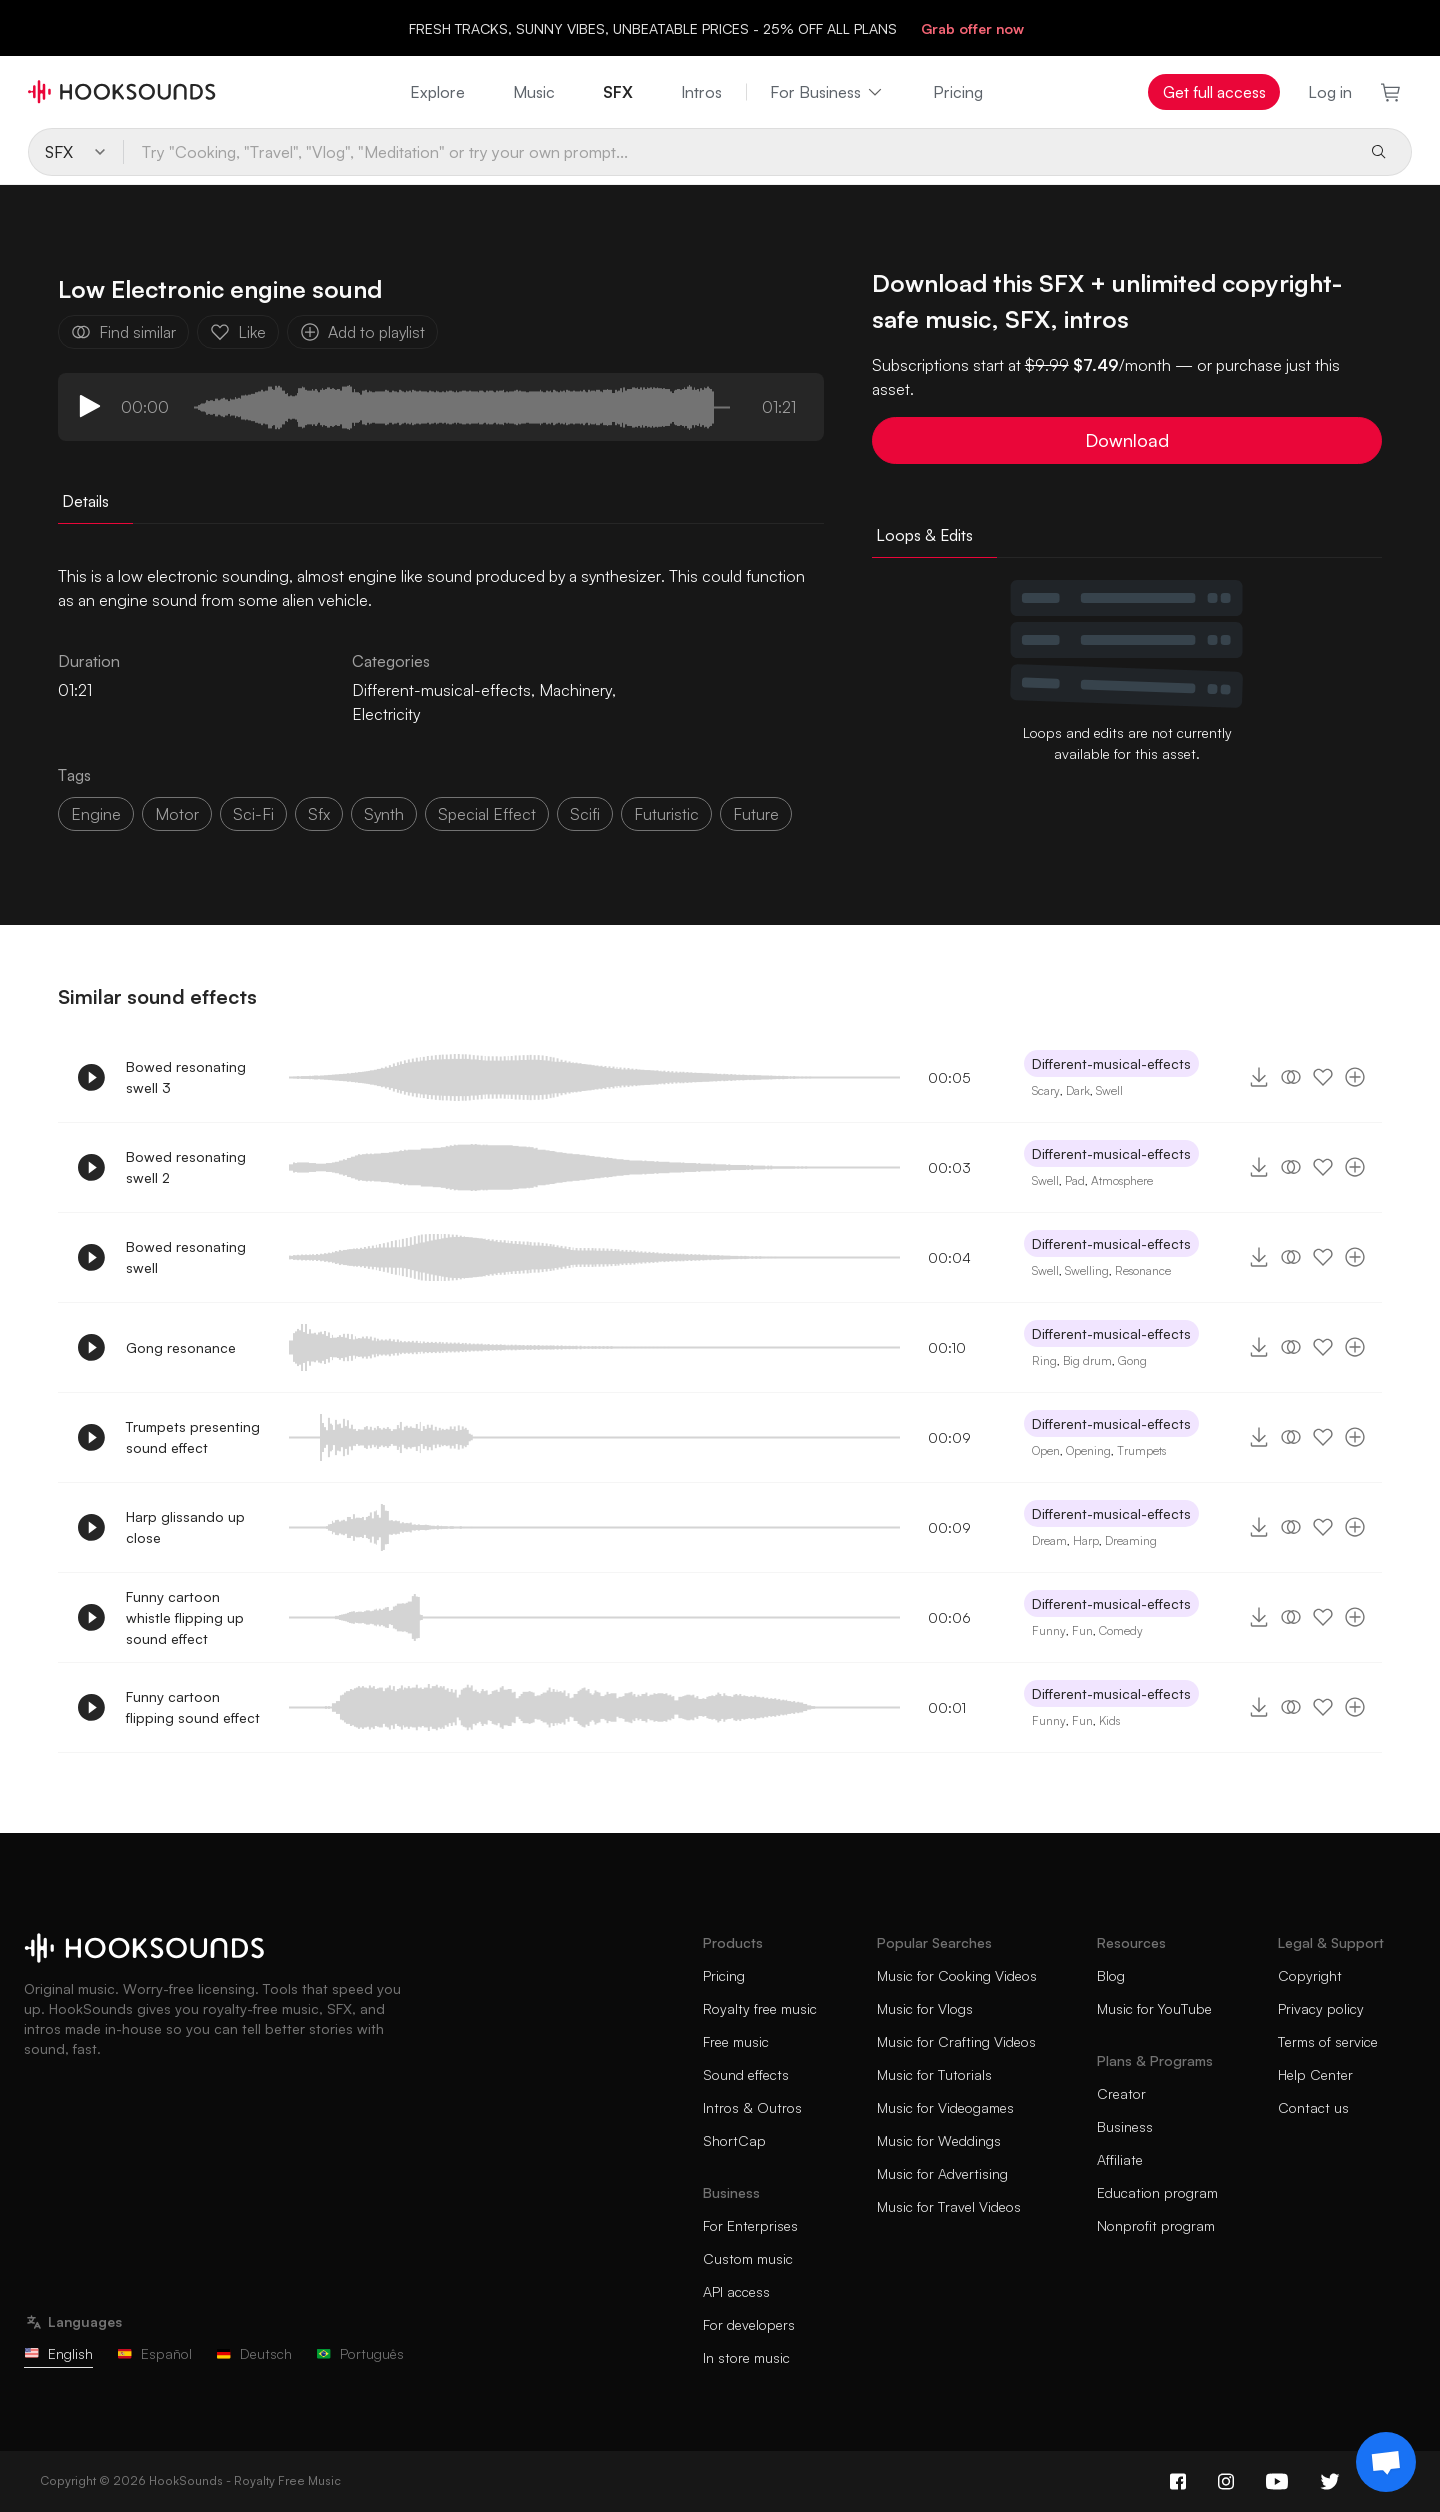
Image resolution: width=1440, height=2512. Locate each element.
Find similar (123, 332)
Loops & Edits (924, 535)
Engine (96, 814)
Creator (1121, 2093)
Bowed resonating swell (186, 1257)
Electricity (386, 714)
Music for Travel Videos (949, 2206)
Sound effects (746, 2074)
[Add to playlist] (1355, 1077)
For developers (749, 2324)
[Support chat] (1386, 2462)
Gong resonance (181, 1347)
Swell (1109, 1090)
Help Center (1315, 2074)
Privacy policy (1321, 2008)
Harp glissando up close (185, 1527)
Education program (1157, 2192)
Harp (1086, 1540)
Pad (1075, 1180)
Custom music (748, 2258)
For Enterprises (750, 2225)
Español (154, 2353)
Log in (1330, 92)
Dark (1078, 1090)
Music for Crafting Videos (956, 2041)
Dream (1049, 1540)
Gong (1132, 1360)
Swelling (1087, 1270)
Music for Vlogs (925, 2008)
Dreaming (1131, 1540)
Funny (1049, 1630)
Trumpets (1141, 1450)
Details (85, 501)
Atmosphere (1122, 1180)
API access (736, 2291)
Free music (736, 2041)
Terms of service (1328, 2041)
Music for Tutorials (934, 2074)
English (58, 2353)
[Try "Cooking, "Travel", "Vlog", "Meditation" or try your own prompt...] (738, 152)
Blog (1111, 1975)
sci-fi (253, 814)
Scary (1046, 1090)
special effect (487, 814)
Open (1046, 1450)
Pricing (958, 92)
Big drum (1087, 1360)
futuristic (666, 814)
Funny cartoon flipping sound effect (193, 1707)
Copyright (1310, 1975)
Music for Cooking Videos (957, 1975)
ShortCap (734, 2140)
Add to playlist (362, 332)
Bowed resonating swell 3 (186, 1077)
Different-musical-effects (441, 690)
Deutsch (254, 2353)
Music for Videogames (945, 2107)
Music (534, 92)
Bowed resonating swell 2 (186, 1167)
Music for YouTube (1154, 2008)
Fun (1082, 1630)
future (756, 814)
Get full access (1214, 92)
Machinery (575, 690)
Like (238, 332)
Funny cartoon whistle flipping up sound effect (185, 1617)
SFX (618, 92)
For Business (827, 92)
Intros (701, 92)
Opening (1088, 1450)
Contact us (1313, 2107)
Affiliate (1120, 2159)
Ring (1044, 1360)
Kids (1109, 1720)
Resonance (1143, 1270)
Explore (437, 92)
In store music (746, 2357)
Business (1125, 2126)
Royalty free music (760, 2008)
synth (384, 814)
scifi (585, 814)
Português (360, 2353)
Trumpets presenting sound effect (193, 1437)
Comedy (1121, 1630)
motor (177, 814)
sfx (319, 814)
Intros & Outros (752, 2107)
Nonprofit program (1156, 2225)
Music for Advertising (942, 2173)
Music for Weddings (939, 2140)
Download (1127, 440)
